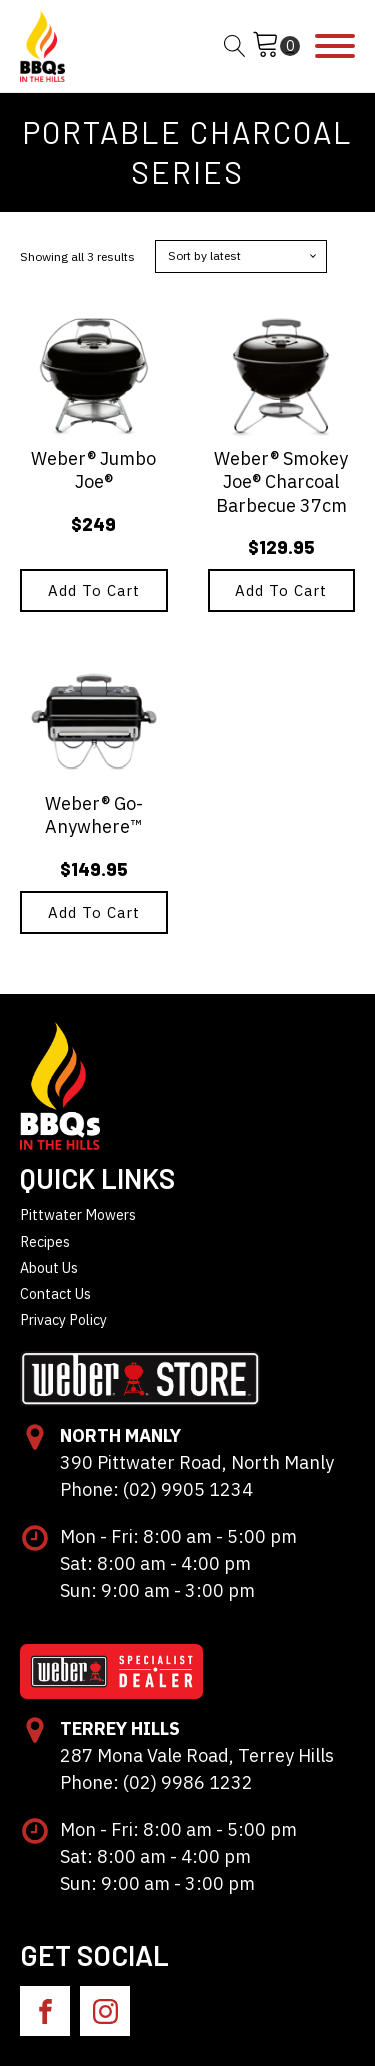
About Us (49, 1267)
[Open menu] (335, 46)
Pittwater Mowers (78, 1214)
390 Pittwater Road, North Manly (197, 1462)
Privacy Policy (63, 1319)
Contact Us (55, 1293)
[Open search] (235, 46)
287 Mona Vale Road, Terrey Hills (197, 1755)
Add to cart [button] (94, 590)
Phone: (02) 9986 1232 (156, 1782)
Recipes (45, 1241)
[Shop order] (241, 256)
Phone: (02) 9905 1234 (156, 1489)
